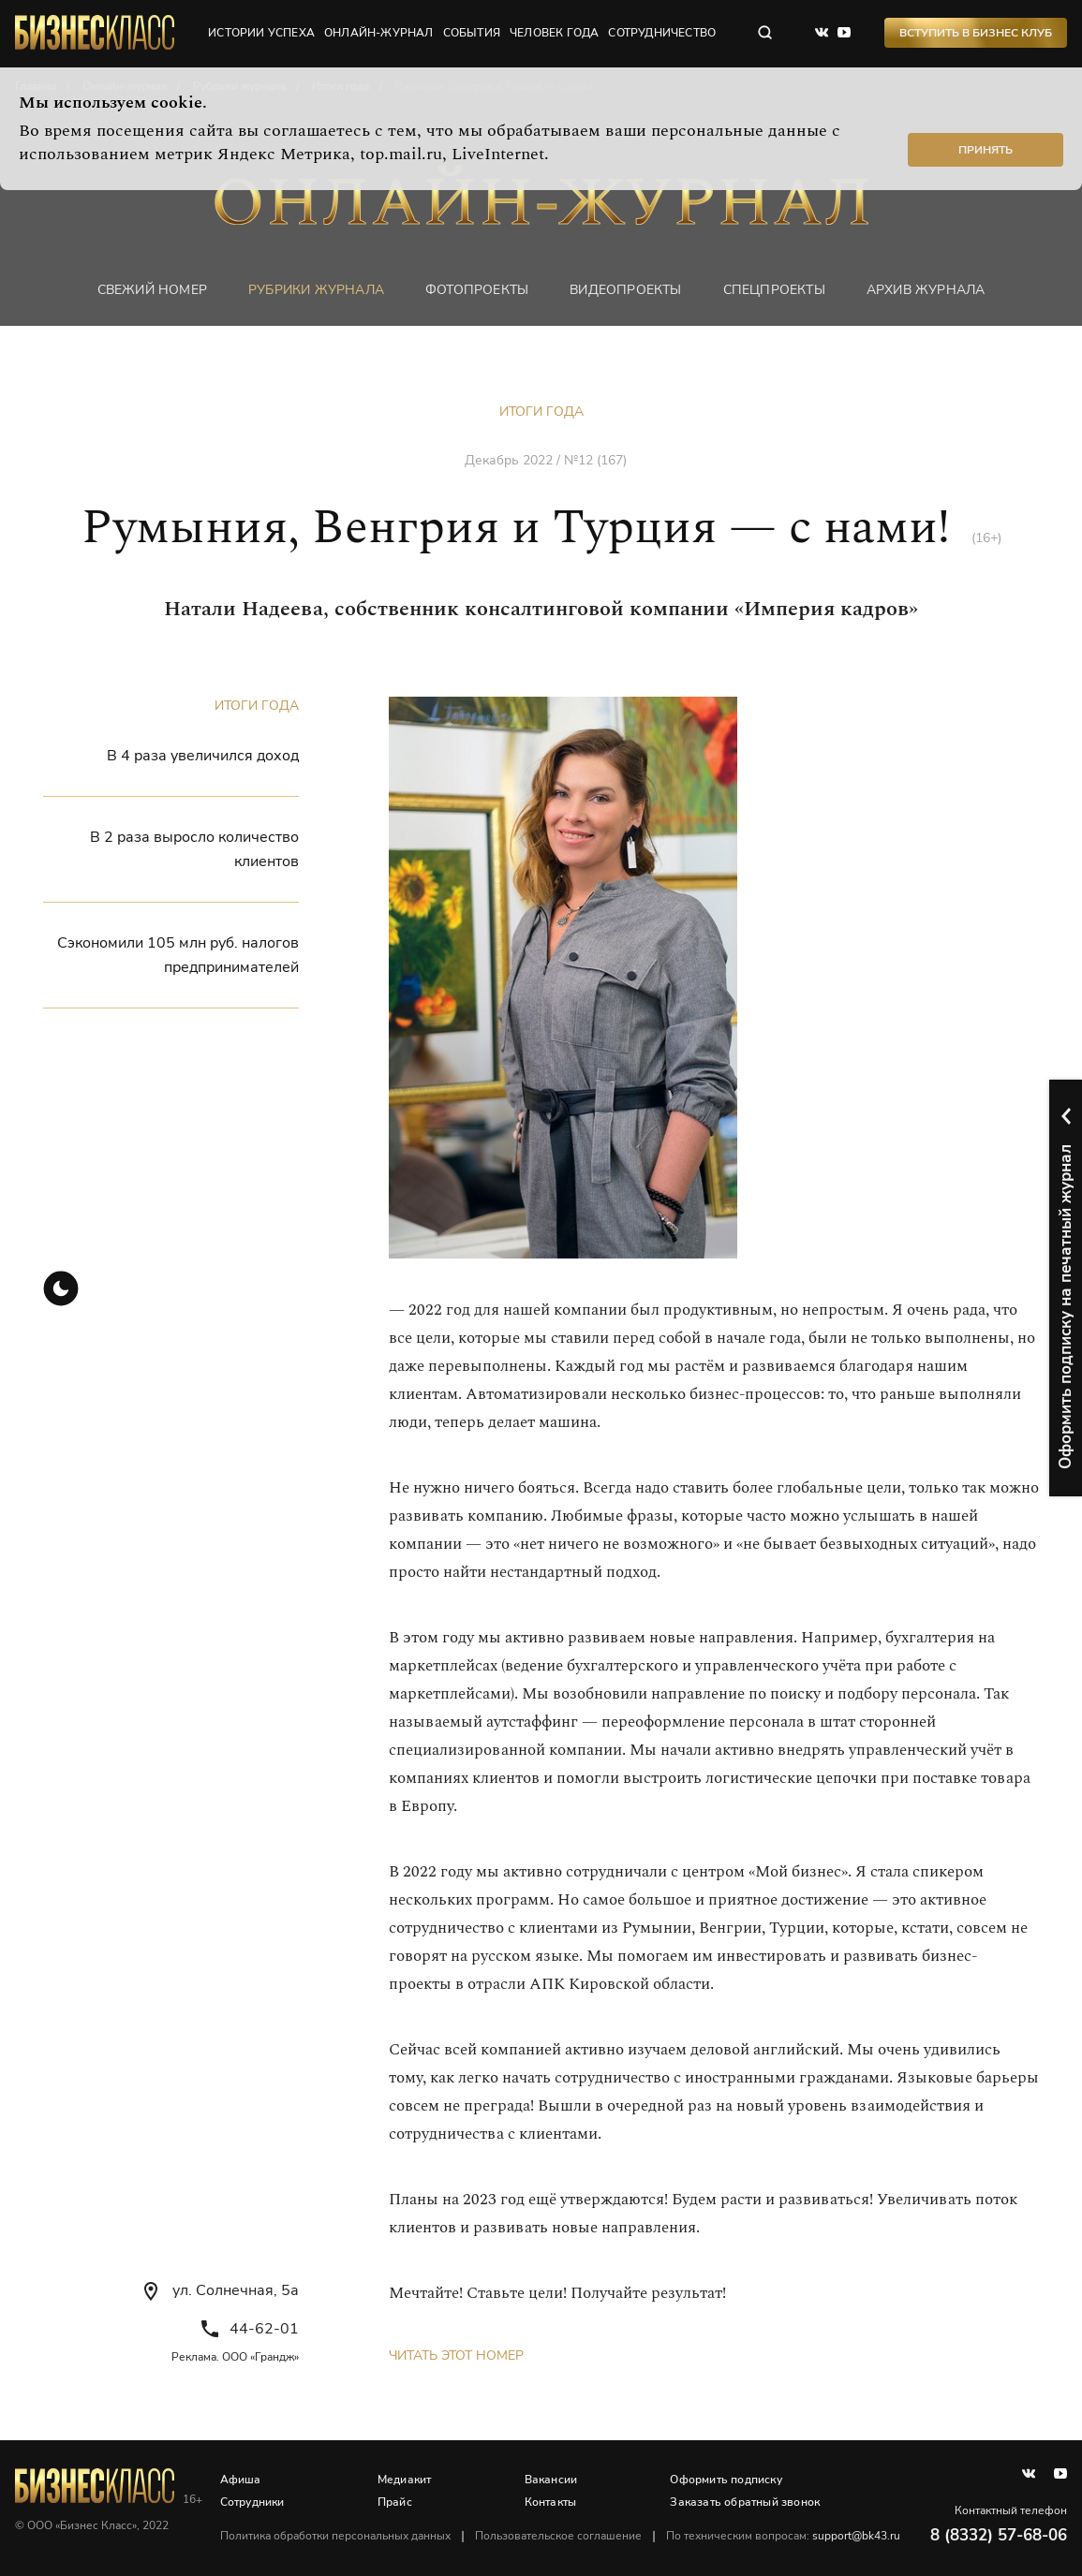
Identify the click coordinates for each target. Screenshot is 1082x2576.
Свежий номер (152, 290)
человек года (554, 32)
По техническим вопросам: (783, 2535)
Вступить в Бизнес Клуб (975, 32)
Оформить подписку (725, 2479)
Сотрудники (252, 2502)
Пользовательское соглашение (558, 2535)
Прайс (395, 2502)
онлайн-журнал (379, 32)
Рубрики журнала (316, 290)
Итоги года (541, 411)
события (471, 32)
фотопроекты (476, 290)
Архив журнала (926, 290)
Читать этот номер (456, 2355)
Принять (985, 149)
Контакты (551, 2502)
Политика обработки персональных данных (335, 2535)
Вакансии (551, 2479)
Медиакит (405, 2479)
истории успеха (261, 32)
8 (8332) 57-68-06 (998, 2535)
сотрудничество (662, 32)
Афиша (240, 2479)
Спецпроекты (774, 290)
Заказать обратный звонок (745, 2502)
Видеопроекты (625, 290)
